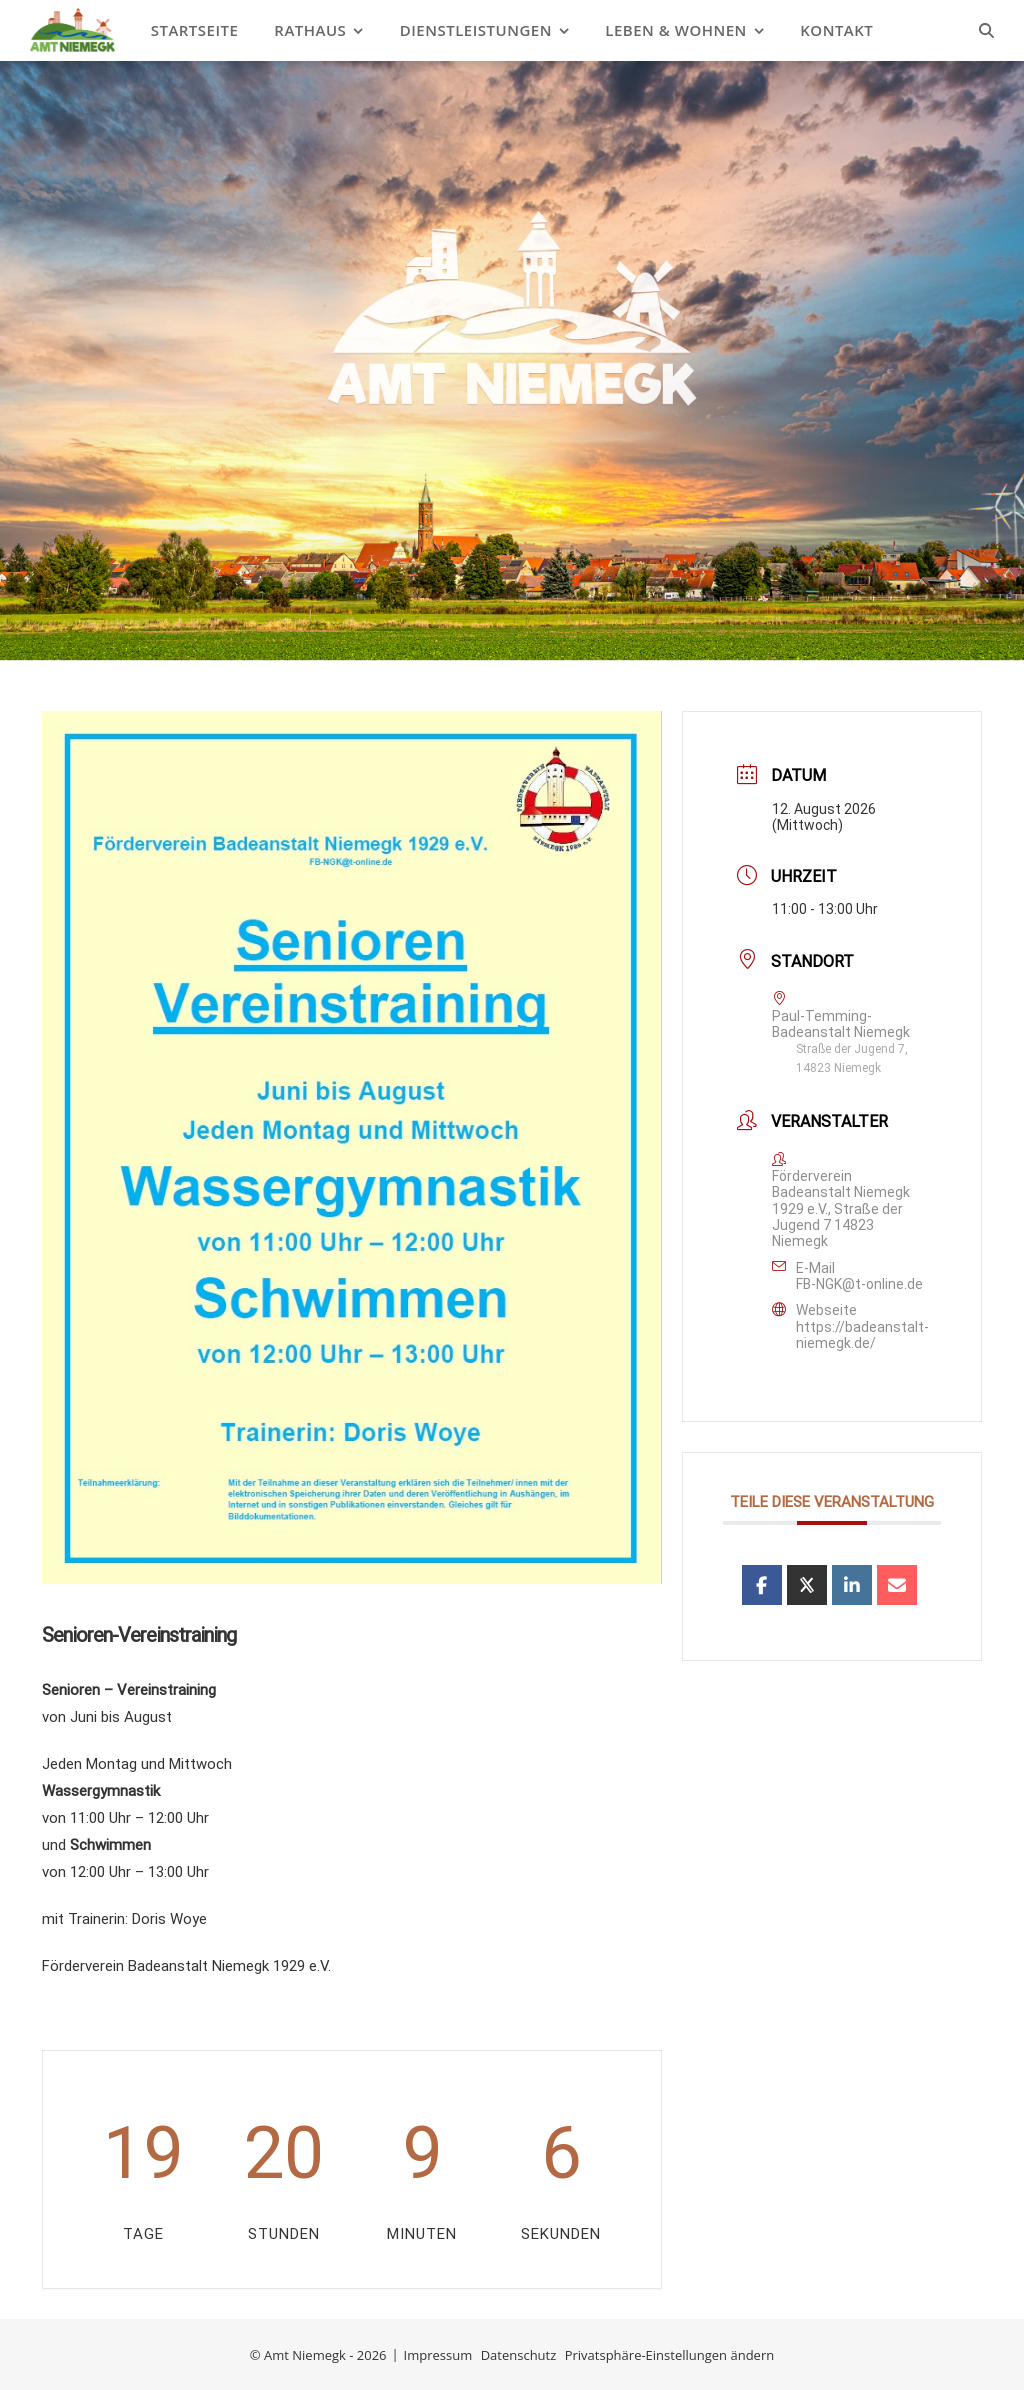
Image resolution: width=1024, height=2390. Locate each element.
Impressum (438, 2355)
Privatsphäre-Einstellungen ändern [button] (669, 2355)
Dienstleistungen (476, 30)
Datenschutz (519, 2355)
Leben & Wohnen (676, 30)
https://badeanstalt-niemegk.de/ (862, 1335)
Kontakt (836, 30)
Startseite (195, 30)
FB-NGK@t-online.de (859, 1284)
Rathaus (310, 30)
